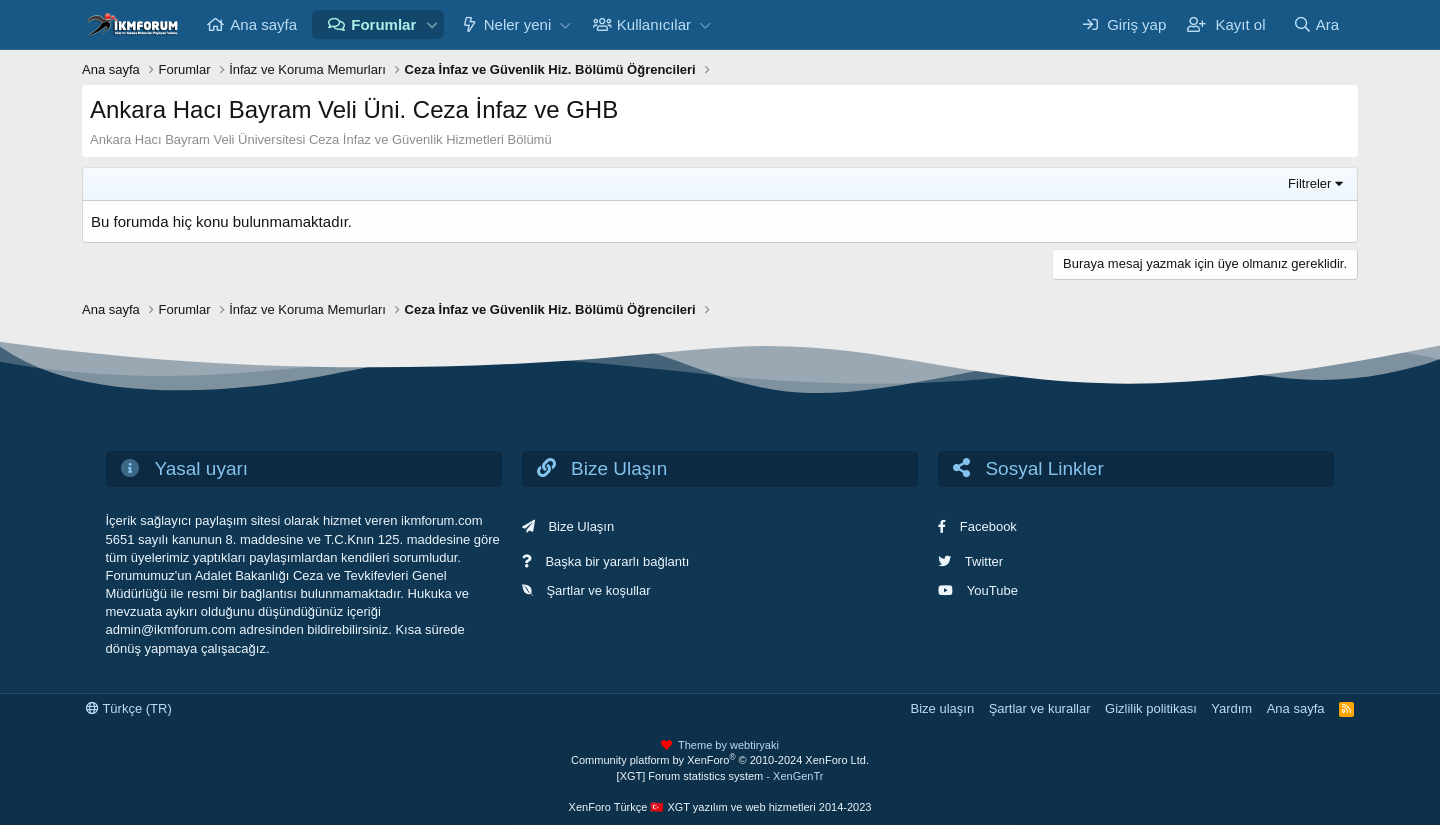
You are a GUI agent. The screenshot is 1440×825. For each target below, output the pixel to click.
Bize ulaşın (943, 708)
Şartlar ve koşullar (598, 590)
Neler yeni (518, 24)
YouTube (992, 590)
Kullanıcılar (654, 24)
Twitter (984, 561)
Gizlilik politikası (1151, 708)
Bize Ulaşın (581, 526)
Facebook (988, 526)
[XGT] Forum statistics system (720, 776)
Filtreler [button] (1309, 183)
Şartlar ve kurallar (1040, 708)
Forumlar (383, 24)
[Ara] (1316, 24)
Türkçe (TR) (129, 708)
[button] (432, 24)
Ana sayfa (263, 24)
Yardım (1231, 708)
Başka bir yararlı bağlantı (617, 561)
